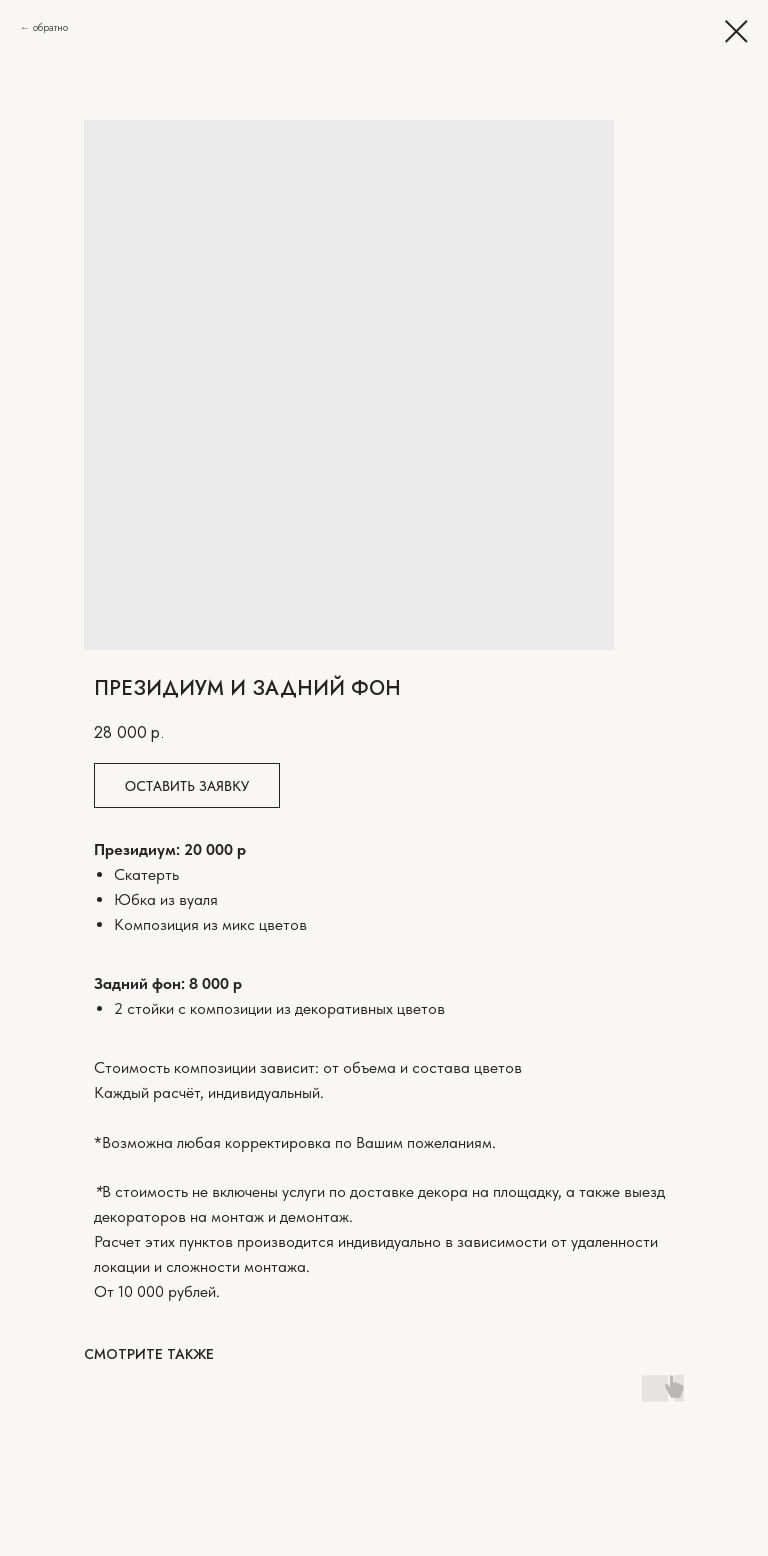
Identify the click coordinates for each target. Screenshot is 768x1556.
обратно (50, 27)
